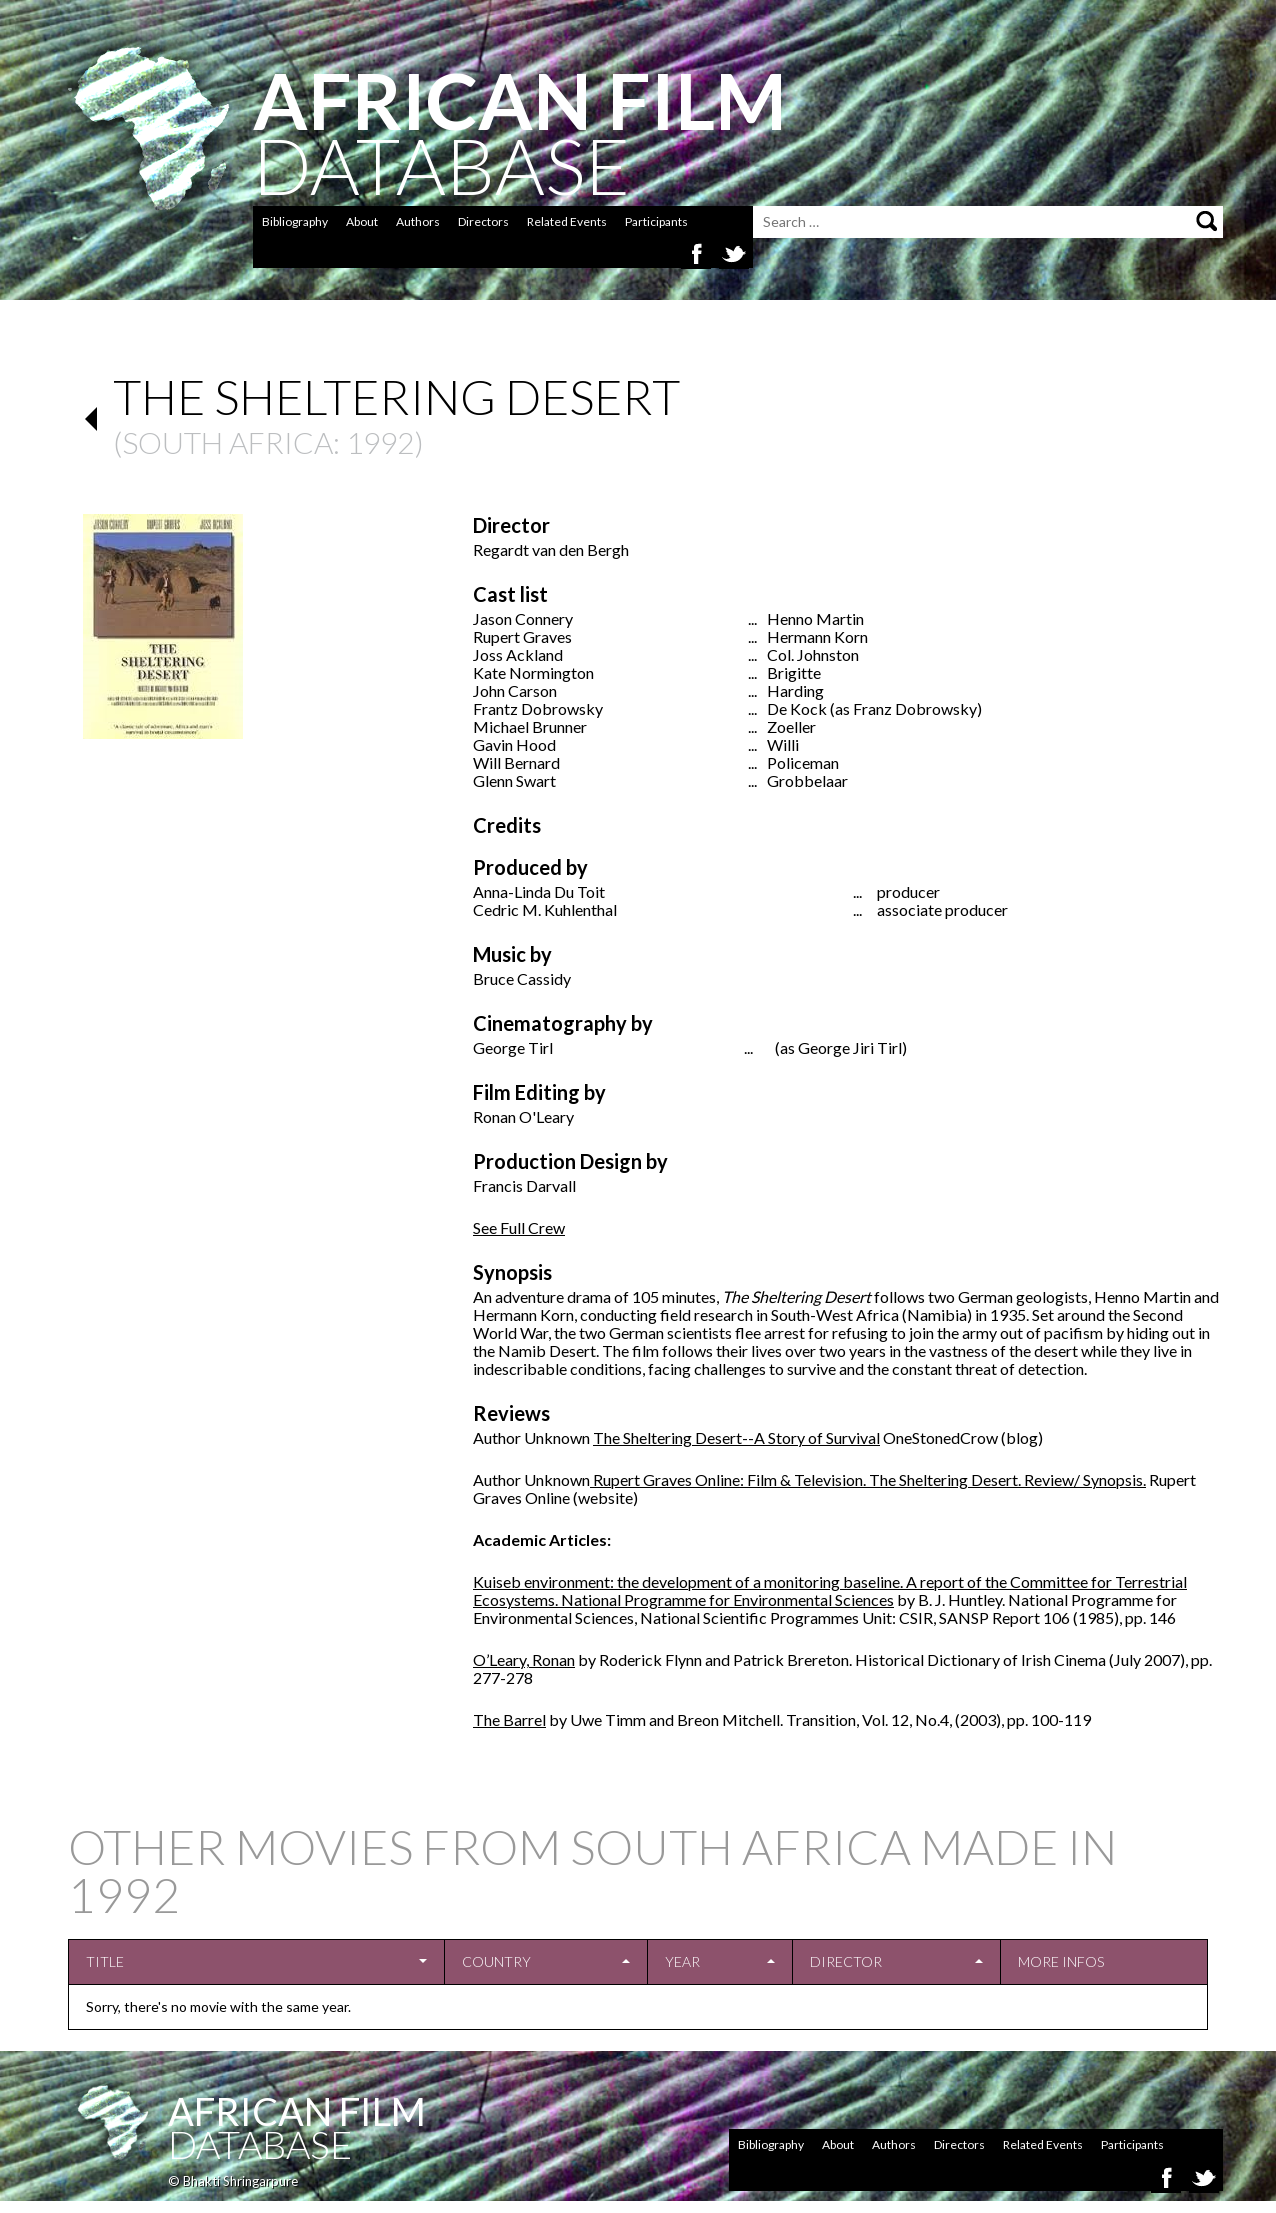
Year (682, 1961)
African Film (297, 2111)
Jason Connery (523, 618)
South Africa (227, 442)
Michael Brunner (530, 726)
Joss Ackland (518, 654)
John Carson (515, 690)
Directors (483, 221)
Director (846, 1961)
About (362, 221)
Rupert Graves (522, 636)
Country (496, 1961)
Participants (656, 221)
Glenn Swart (514, 780)
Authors (418, 221)
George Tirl (513, 1047)
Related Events (567, 221)
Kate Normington (533, 672)
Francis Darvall (524, 1185)
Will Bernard (516, 762)
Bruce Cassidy (522, 978)
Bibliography (295, 221)
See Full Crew (519, 1227)
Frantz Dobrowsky (538, 708)
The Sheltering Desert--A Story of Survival (736, 1437)
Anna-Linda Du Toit (539, 891)
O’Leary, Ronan (524, 1659)
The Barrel (509, 1719)
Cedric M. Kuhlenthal (545, 909)
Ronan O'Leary (523, 1116)
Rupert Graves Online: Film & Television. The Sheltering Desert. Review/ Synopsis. (868, 1479)
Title (105, 1961)
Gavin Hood (514, 744)
